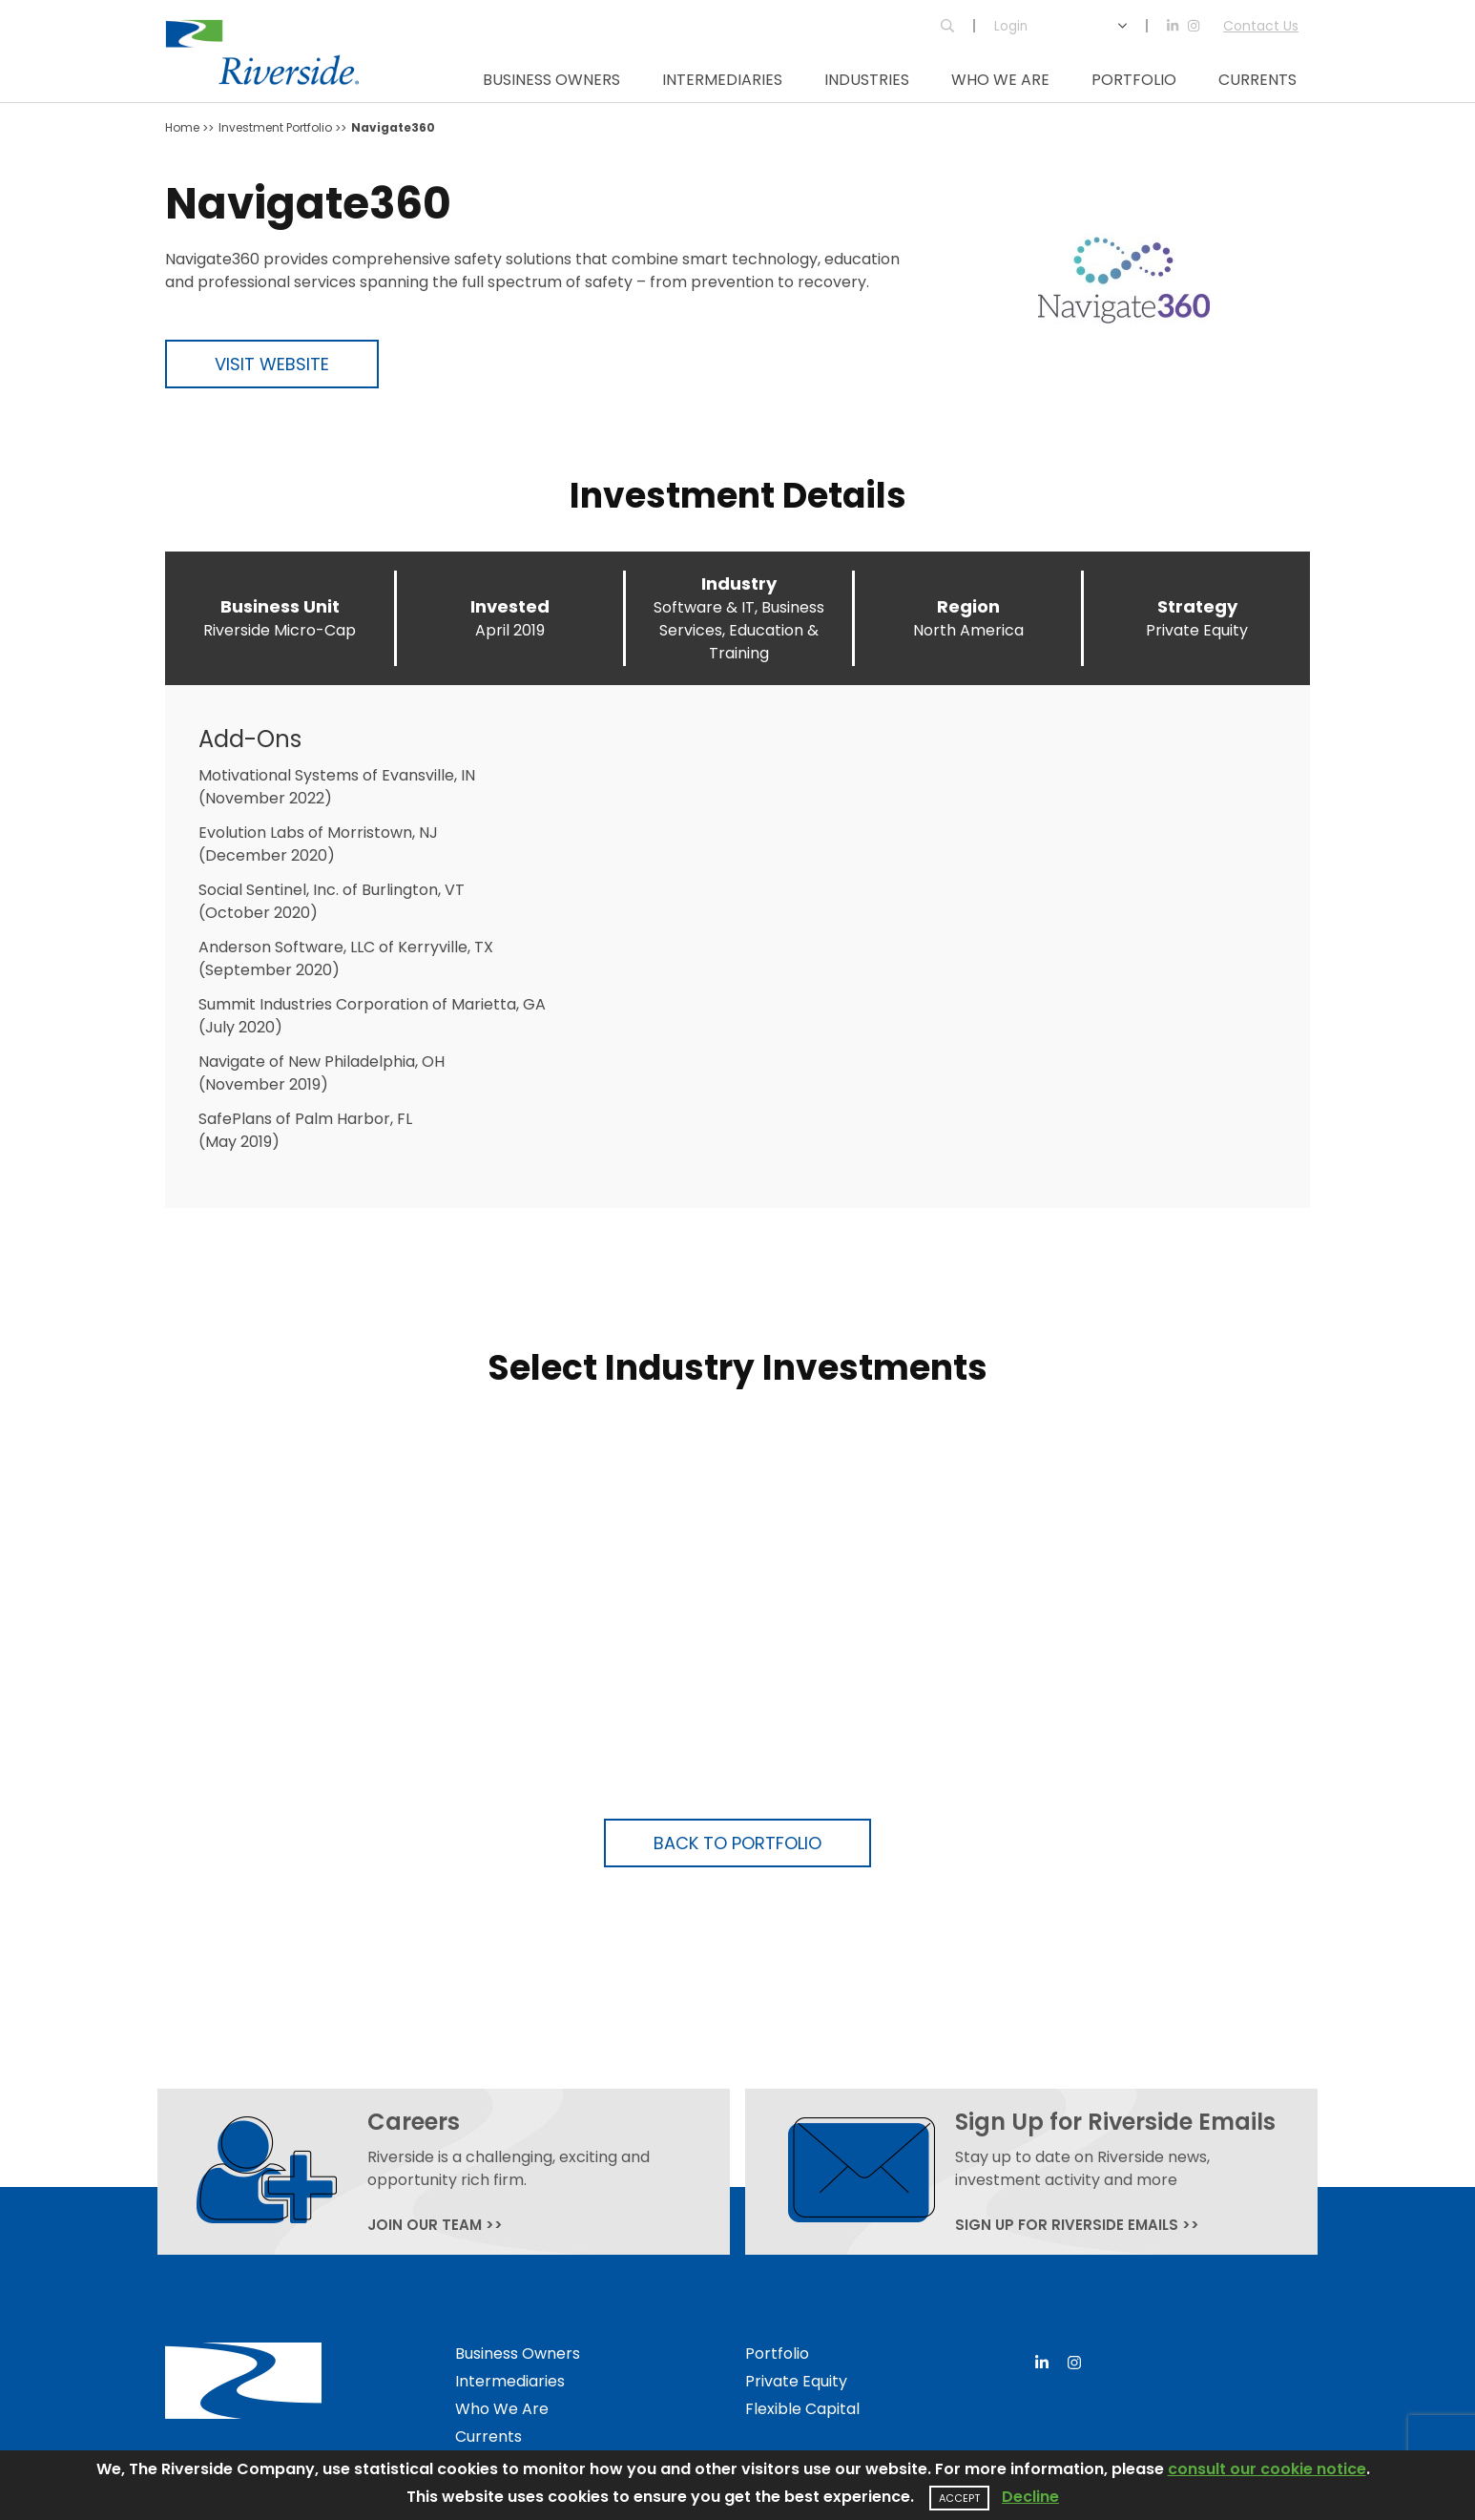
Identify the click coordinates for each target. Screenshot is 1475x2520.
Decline (1030, 2497)
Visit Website (272, 364)
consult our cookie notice (1267, 2469)
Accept (959, 2498)
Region (968, 606)
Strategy (1197, 606)
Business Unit (280, 606)
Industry (739, 583)
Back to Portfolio (737, 1843)
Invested (510, 606)
